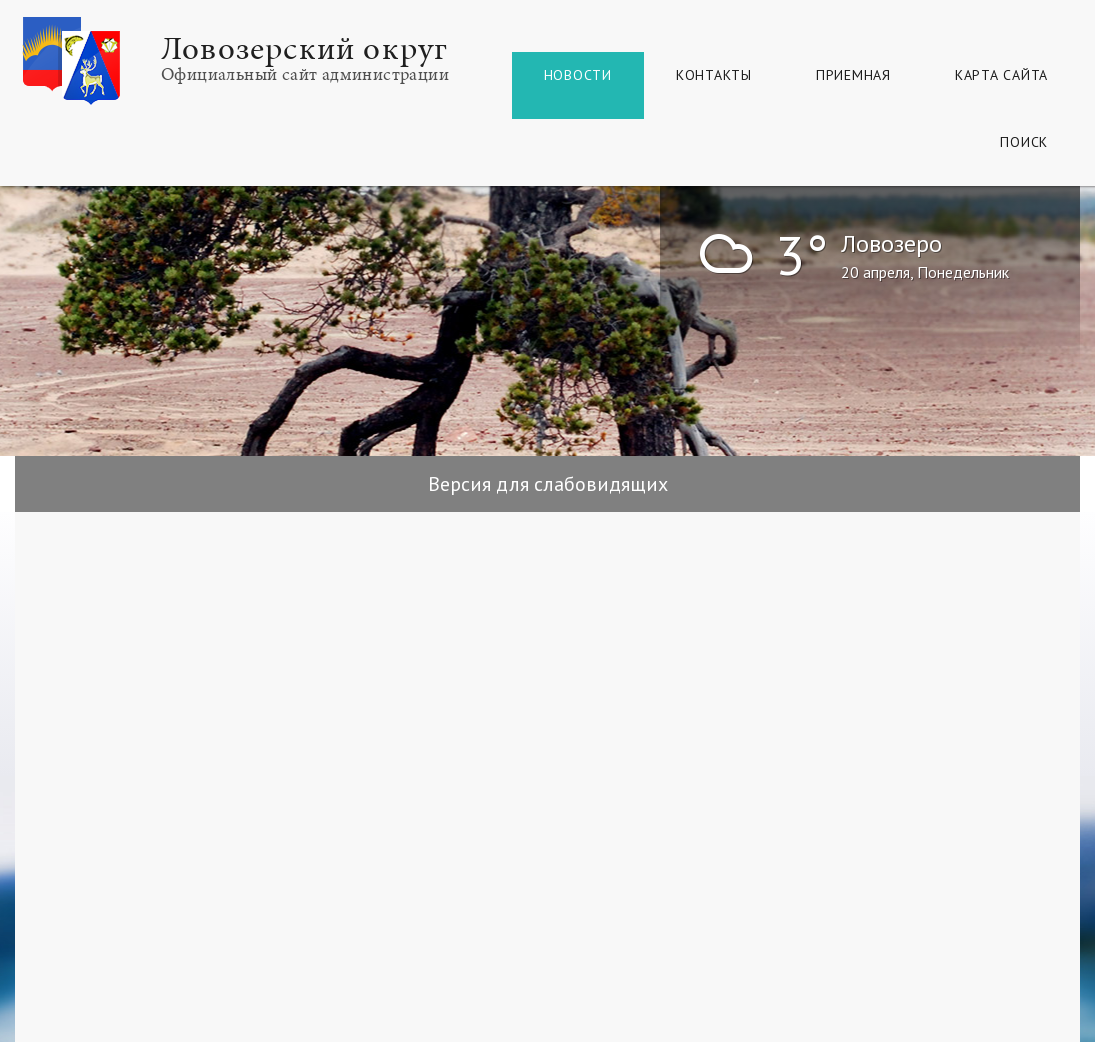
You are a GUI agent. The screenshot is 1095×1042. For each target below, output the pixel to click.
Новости (578, 75)
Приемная (853, 75)
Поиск (1024, 142)
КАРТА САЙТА (1001, 75)
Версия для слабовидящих (548, 484)
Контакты (714, 75)
